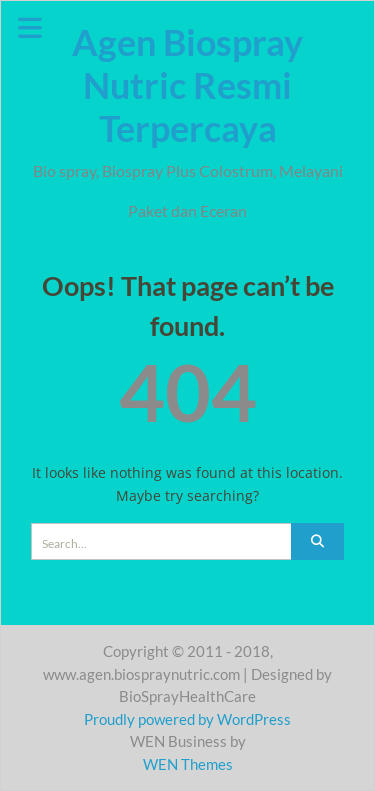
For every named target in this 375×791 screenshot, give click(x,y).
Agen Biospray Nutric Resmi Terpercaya (187, 85)
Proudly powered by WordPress (187, 719)
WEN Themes (188, 764)
